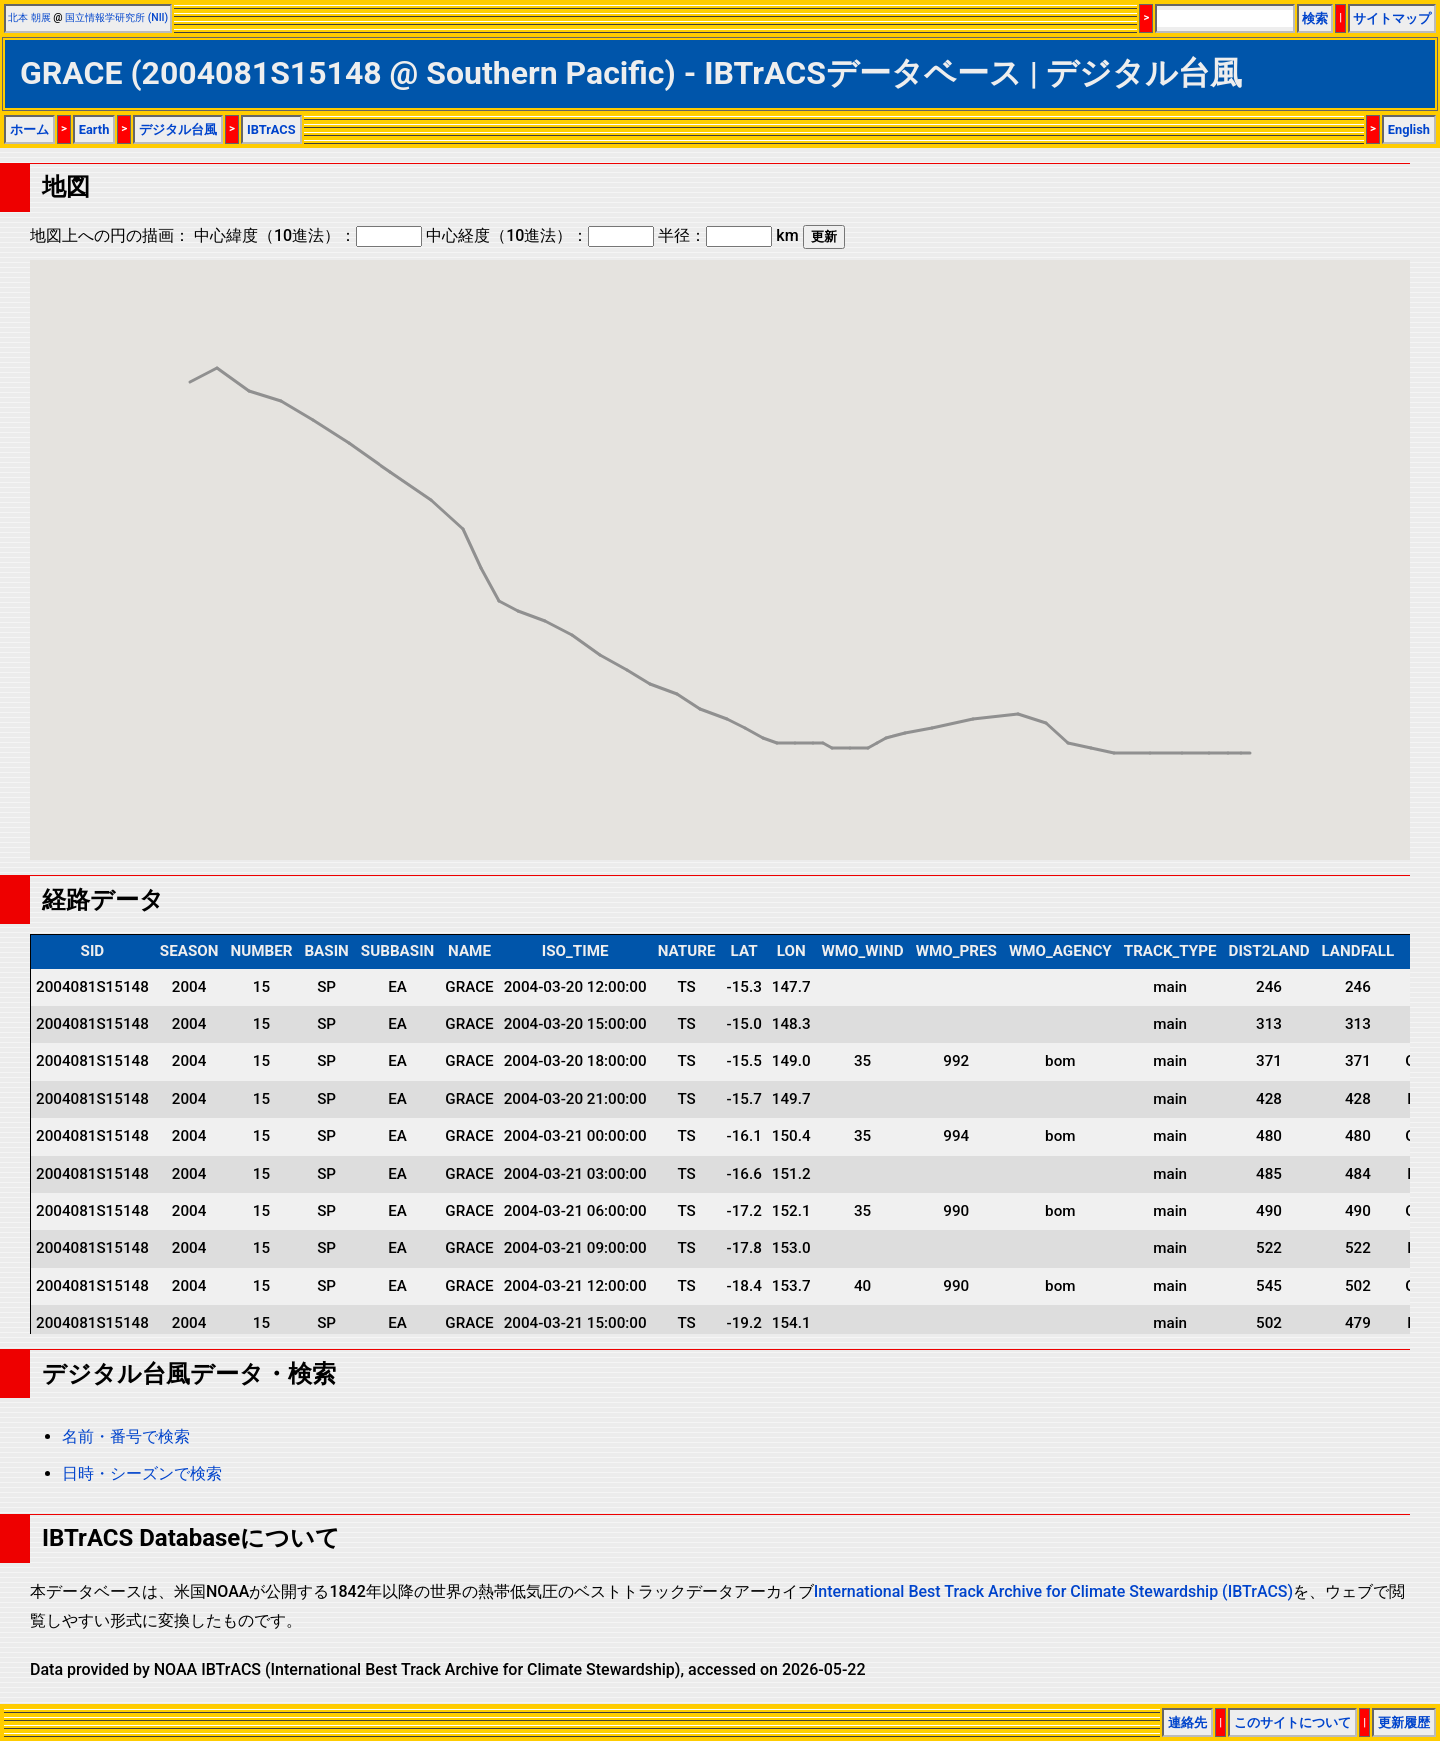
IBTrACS (271, 129)
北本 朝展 (29, 17)
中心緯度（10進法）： (308, 235)
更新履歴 (1404, 1722)
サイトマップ (1392, 18)
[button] (190, 363)
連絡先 (1187, 1722)
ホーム (29, 129)
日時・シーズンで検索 (142, 1473)
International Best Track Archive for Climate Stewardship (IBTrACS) (1053, 1591)
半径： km (728, 235)
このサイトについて (1292, 1722)
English (1409, 129)
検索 (1315, 18)
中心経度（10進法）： (540, 235)
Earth (94, 129)
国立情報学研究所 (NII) (116, 17)
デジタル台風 (178, 129)
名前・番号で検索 (126, 1436)
